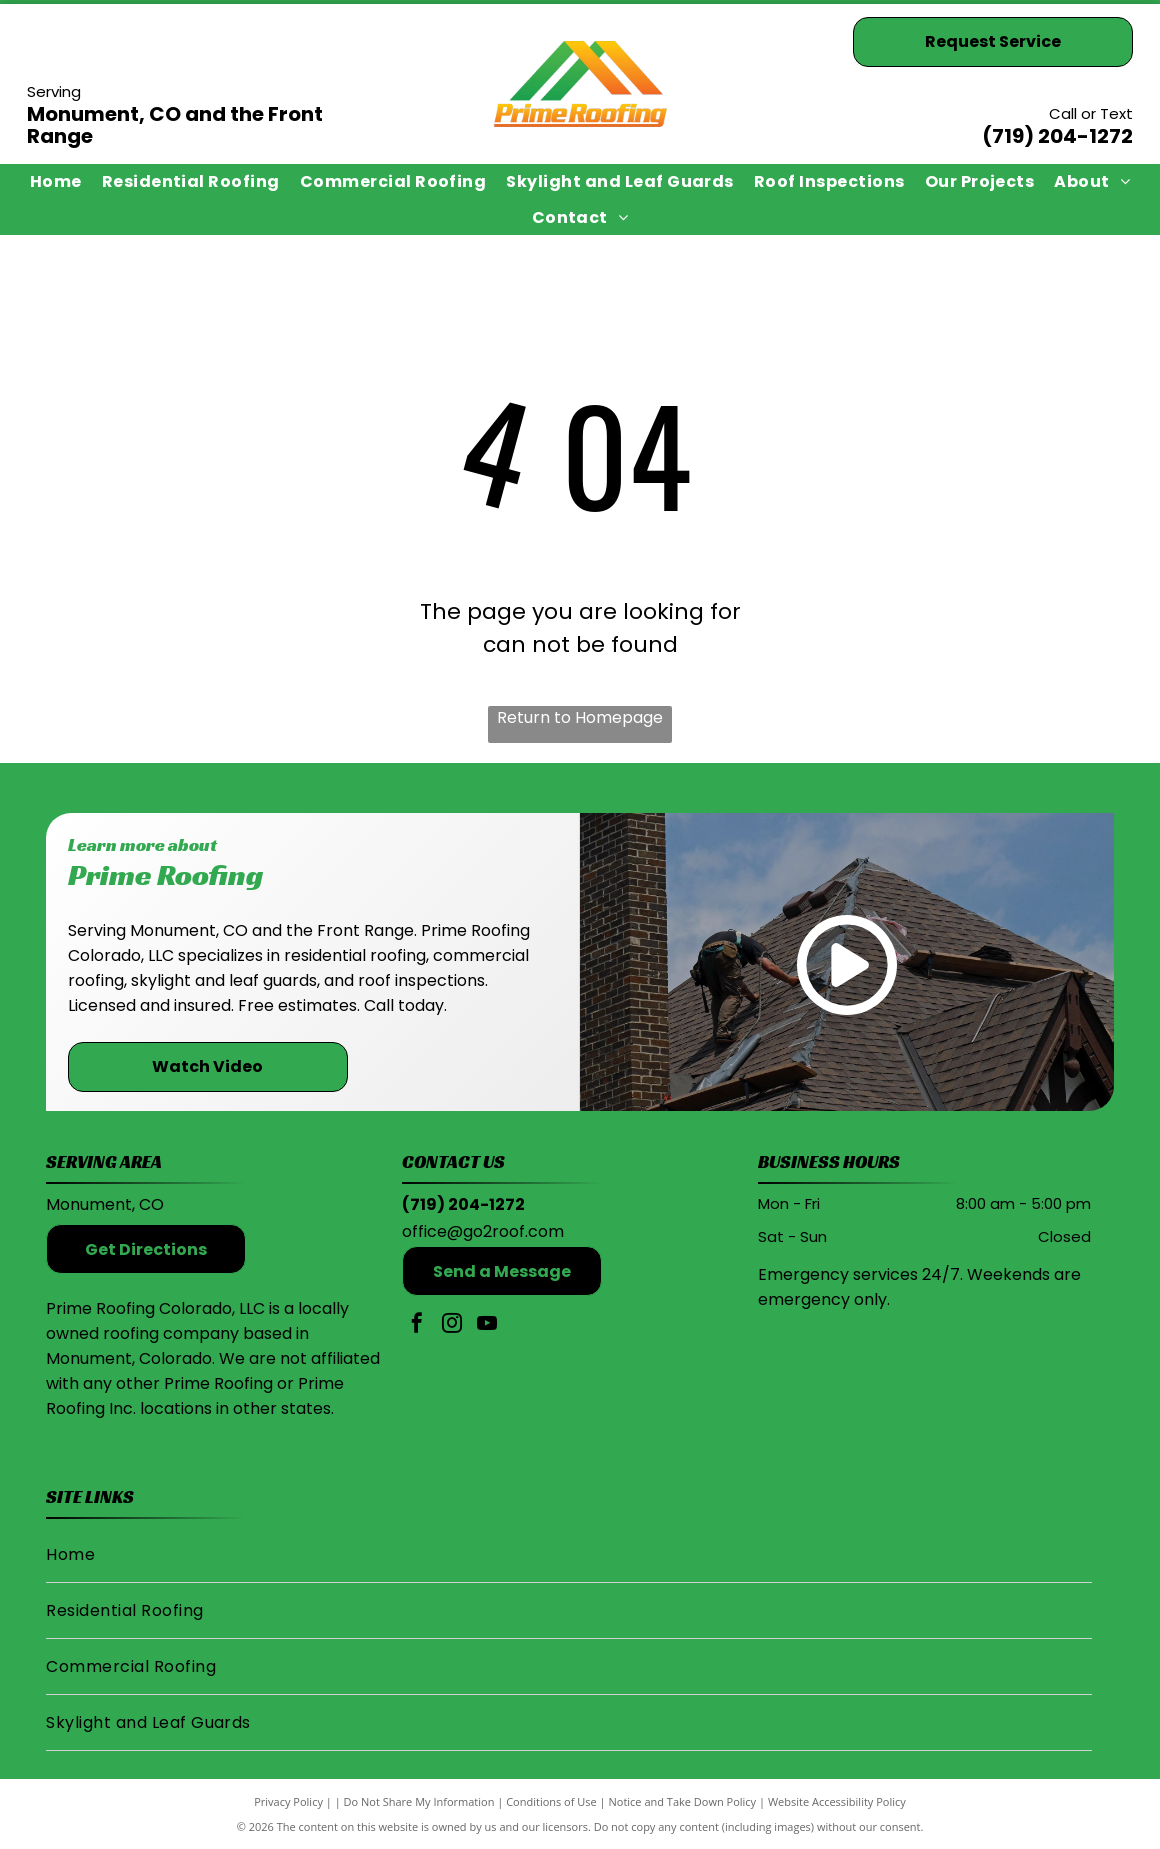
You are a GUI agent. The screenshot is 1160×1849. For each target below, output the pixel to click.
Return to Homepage (580, 717)
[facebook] (417, 1325)
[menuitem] (56, 181)
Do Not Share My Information (419, 1801)
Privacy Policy (288, 1801)
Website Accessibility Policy (837, 1801)
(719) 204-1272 (1057, 136)
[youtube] (487, 1325)
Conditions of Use (551, 1801)
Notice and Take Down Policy (683, 1801)
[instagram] (452, 1325)
